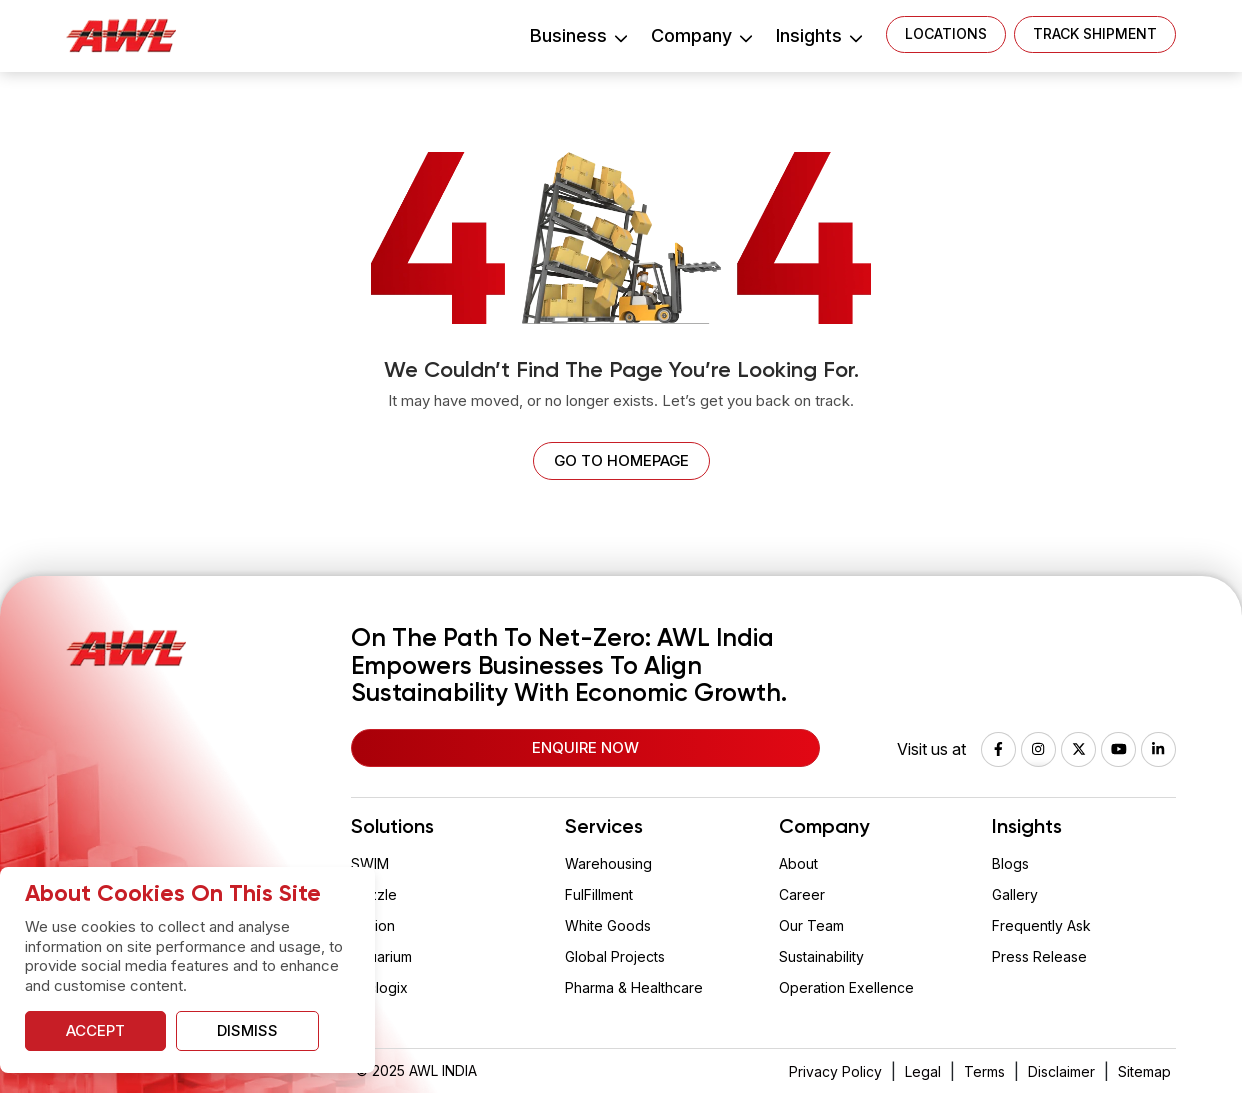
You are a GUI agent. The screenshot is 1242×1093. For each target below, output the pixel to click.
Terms (984, 1071)
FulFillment (599, 894)
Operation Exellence (846, 987)
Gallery (1015, 894)
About (798, 863)
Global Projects (615, 956)
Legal (923, 1071)
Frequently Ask (1041, 925)
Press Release (1039, 956)
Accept (95, 1030)
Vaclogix (379, 987)
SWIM (370, 863)
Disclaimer (1061, 1071)
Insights (818, 35)
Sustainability (821, 956)
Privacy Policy (835, 1071)
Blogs (1010, 863)
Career (802, 894)
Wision (373, 925)
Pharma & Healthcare (634, 987)
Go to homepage (621, 460)
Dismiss (247, 1030)
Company (701, 35)
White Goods (608, 925)
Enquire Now (585, 747)
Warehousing (608, 863)
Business (578, 35)
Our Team (811, 925)
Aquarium (381, 956)
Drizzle (374, 894)
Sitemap (1144, 1071)
